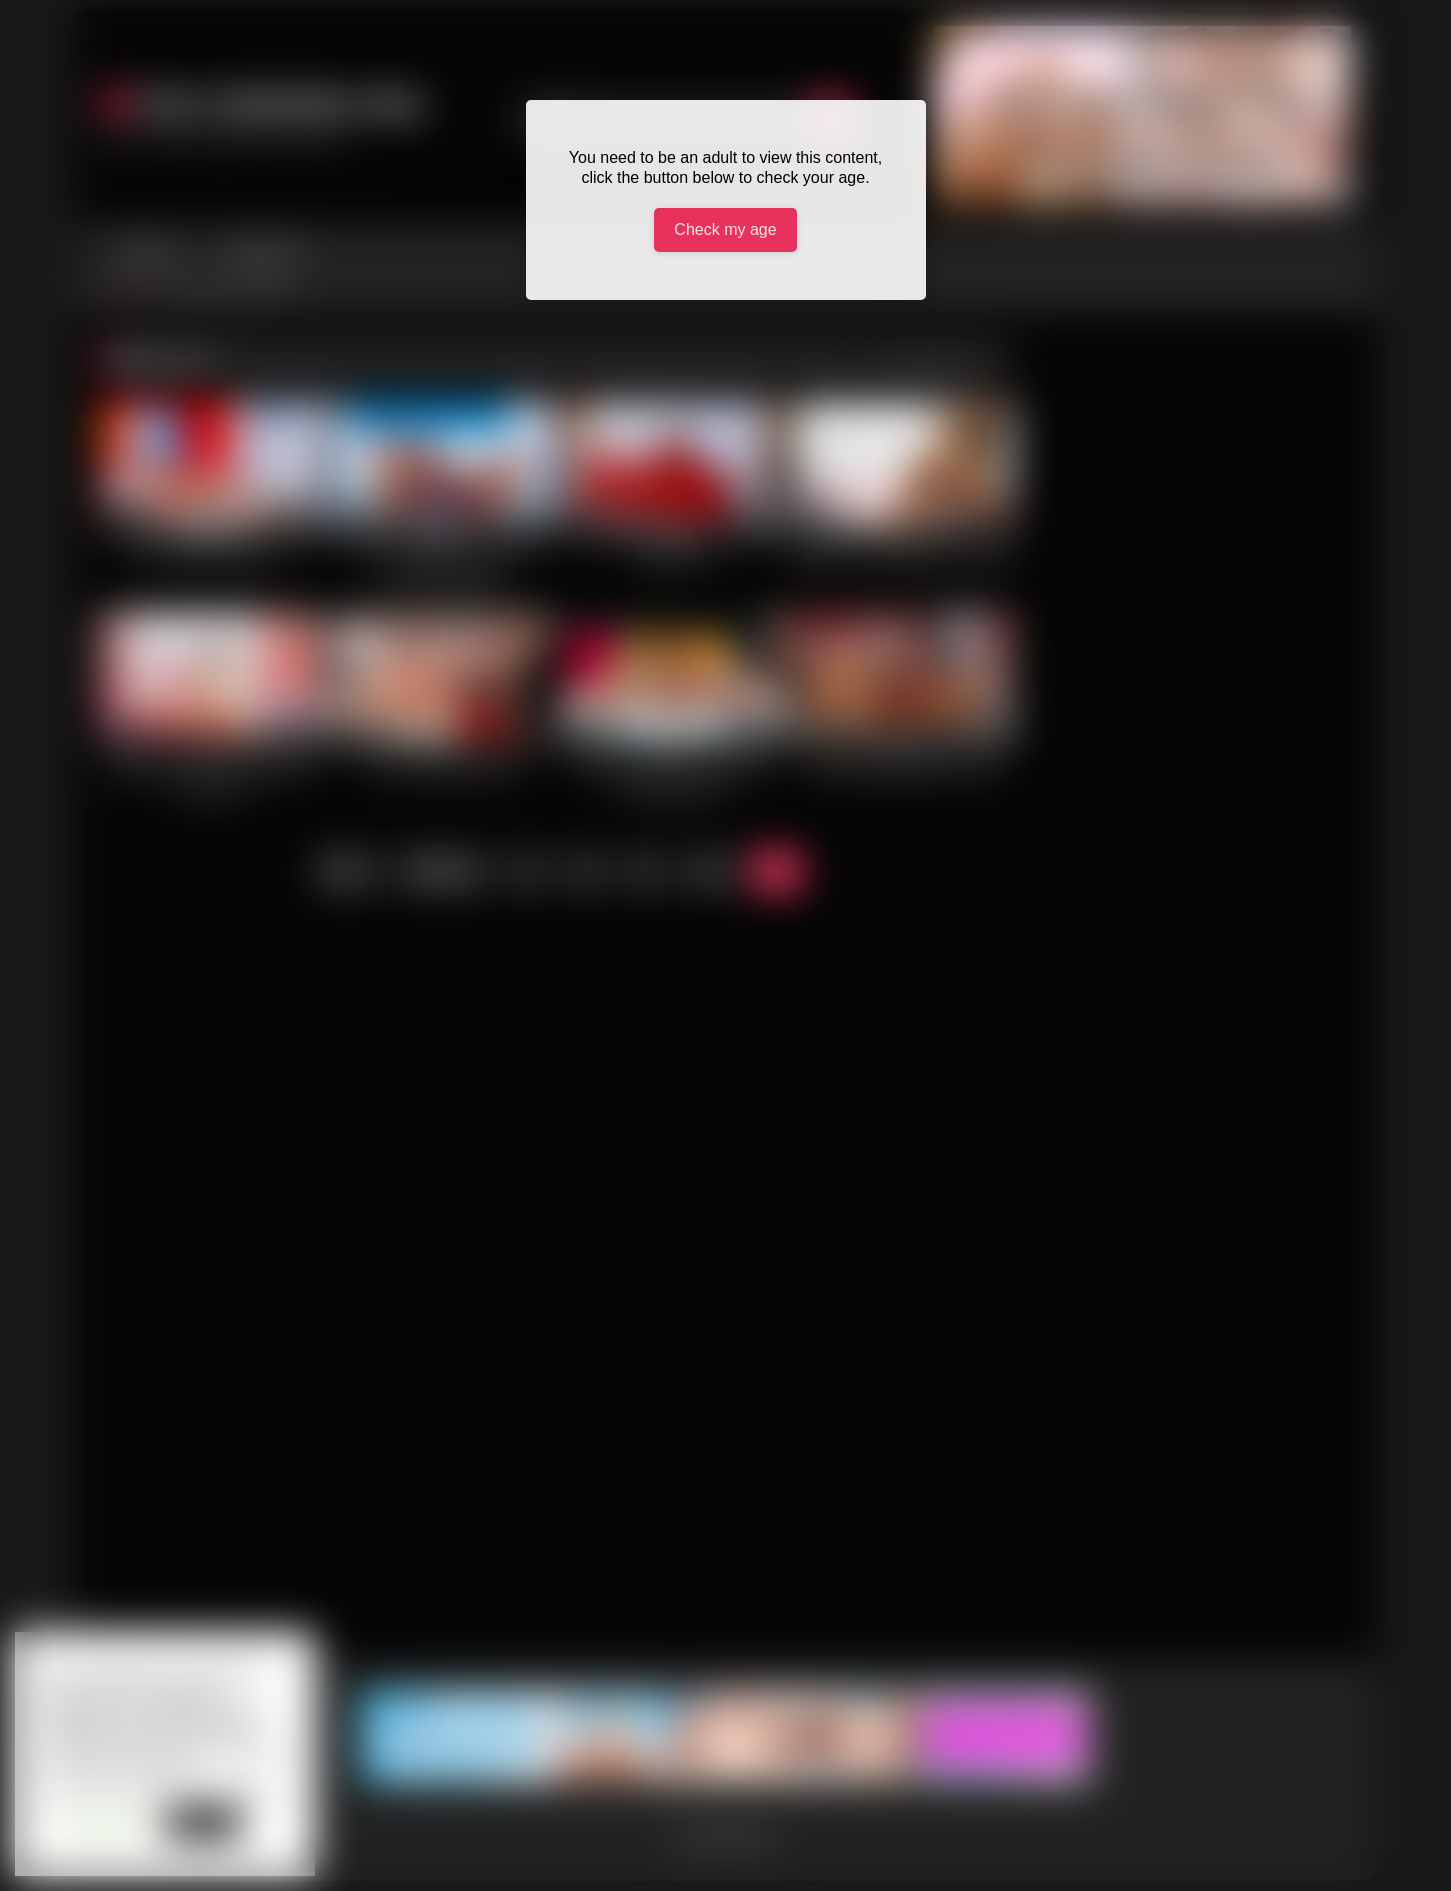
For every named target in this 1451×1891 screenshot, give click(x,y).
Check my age (725, 229)
